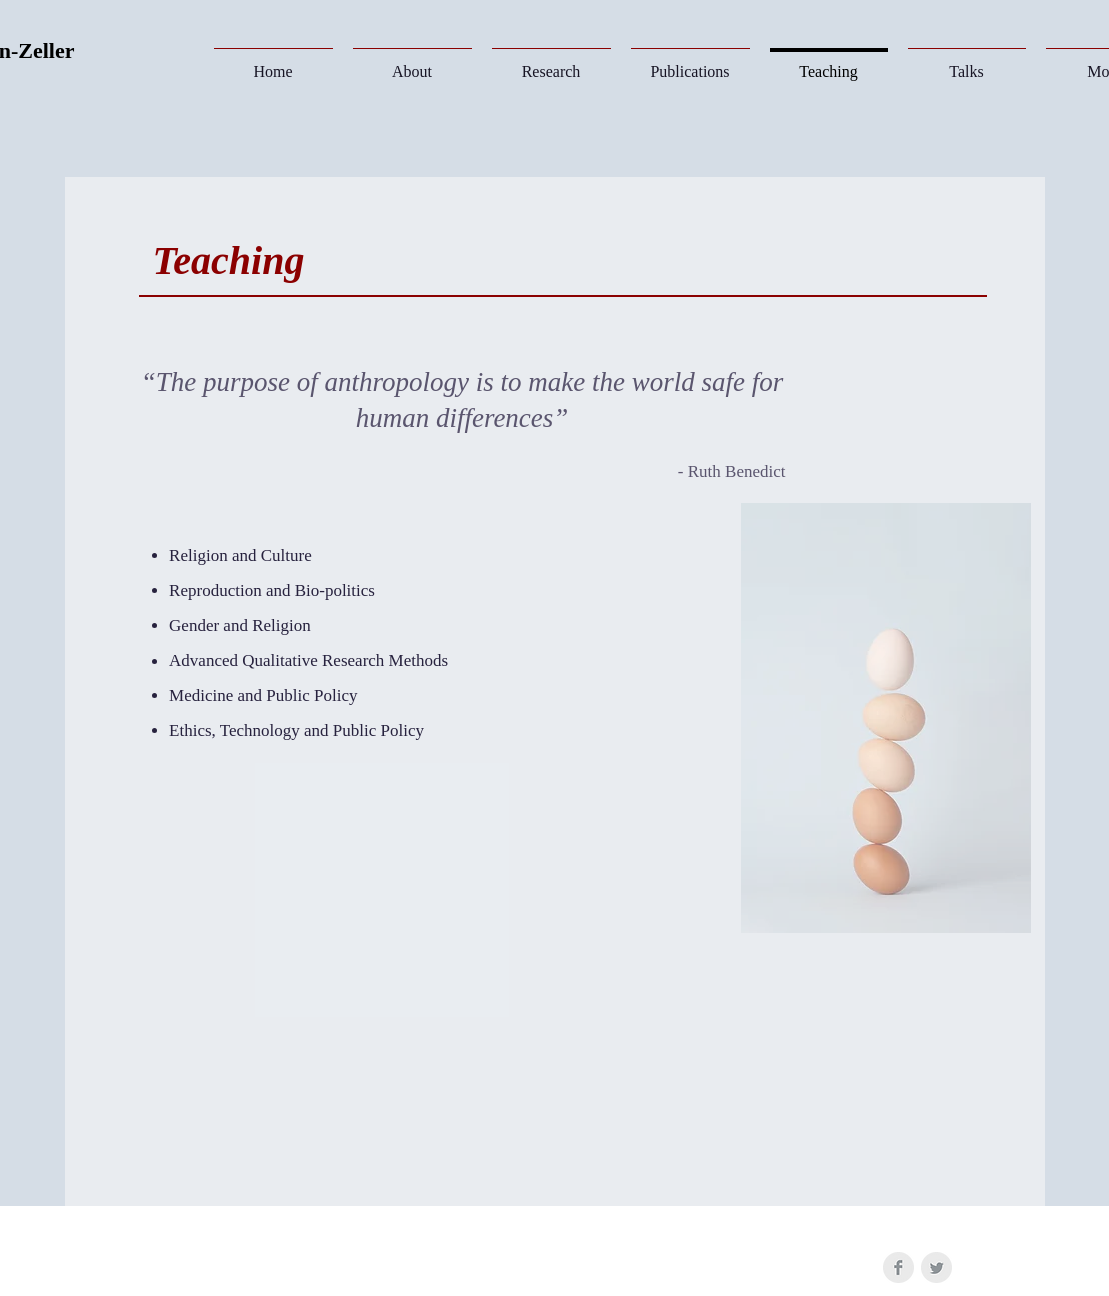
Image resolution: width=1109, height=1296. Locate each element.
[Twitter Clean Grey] (936, 1267)
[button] (551, 62)
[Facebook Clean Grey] (898, 1267)
